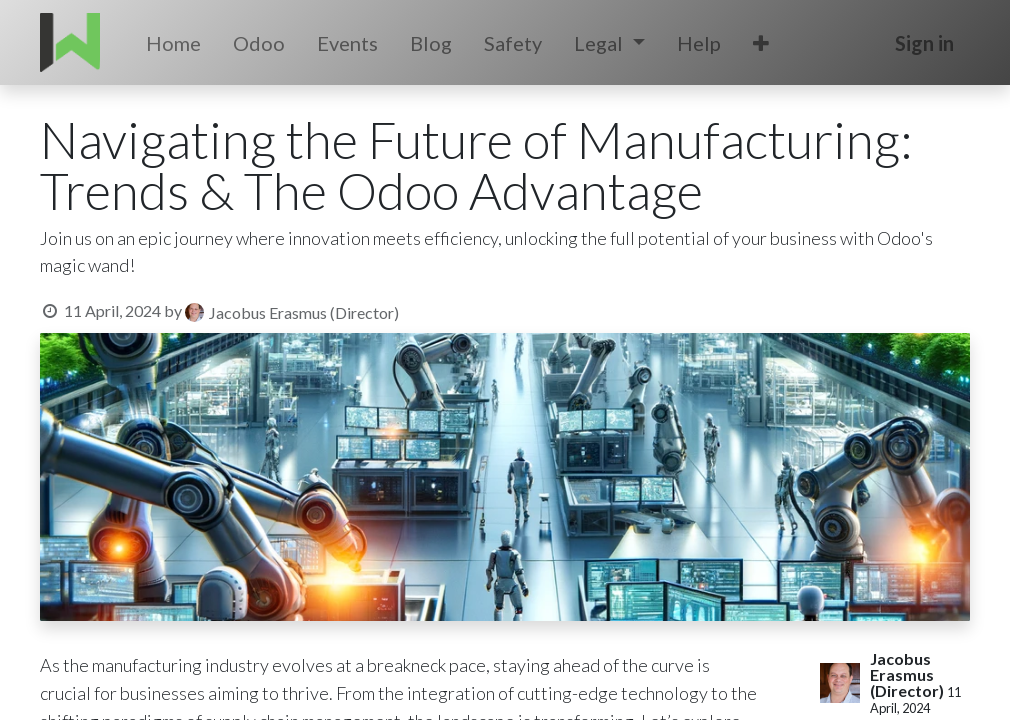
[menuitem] (173, 43)
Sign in (924, 43)
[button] (761, 43)
